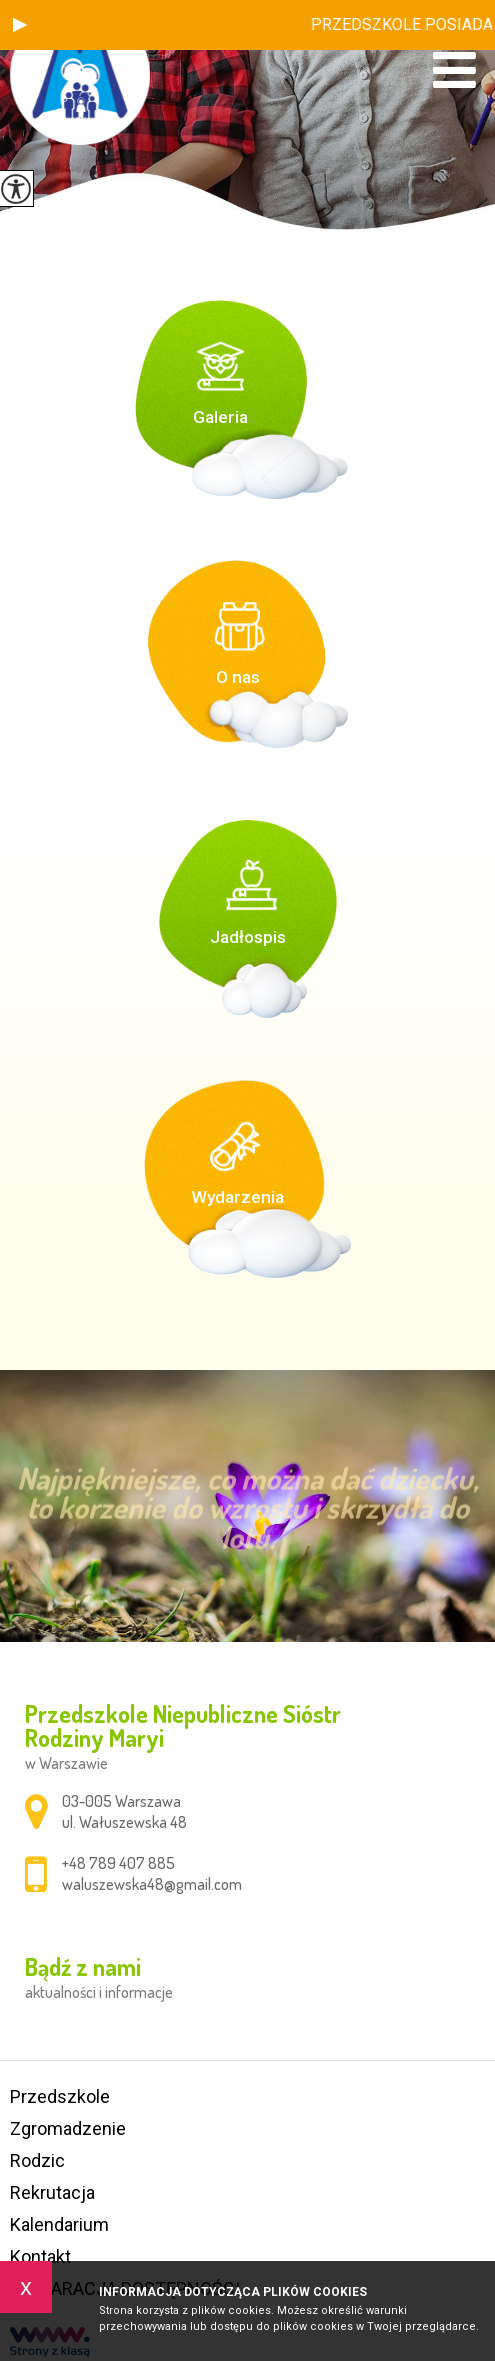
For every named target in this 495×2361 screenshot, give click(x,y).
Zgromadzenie (68, 2128)
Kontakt (40, 2256)
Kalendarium (59, 2224)
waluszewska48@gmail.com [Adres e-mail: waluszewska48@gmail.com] (152, 1884)
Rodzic (37, 2160)
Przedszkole (60, 2096)
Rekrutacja (52, 2192)
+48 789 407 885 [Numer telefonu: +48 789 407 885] (118, 1863)
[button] (20, 25)
